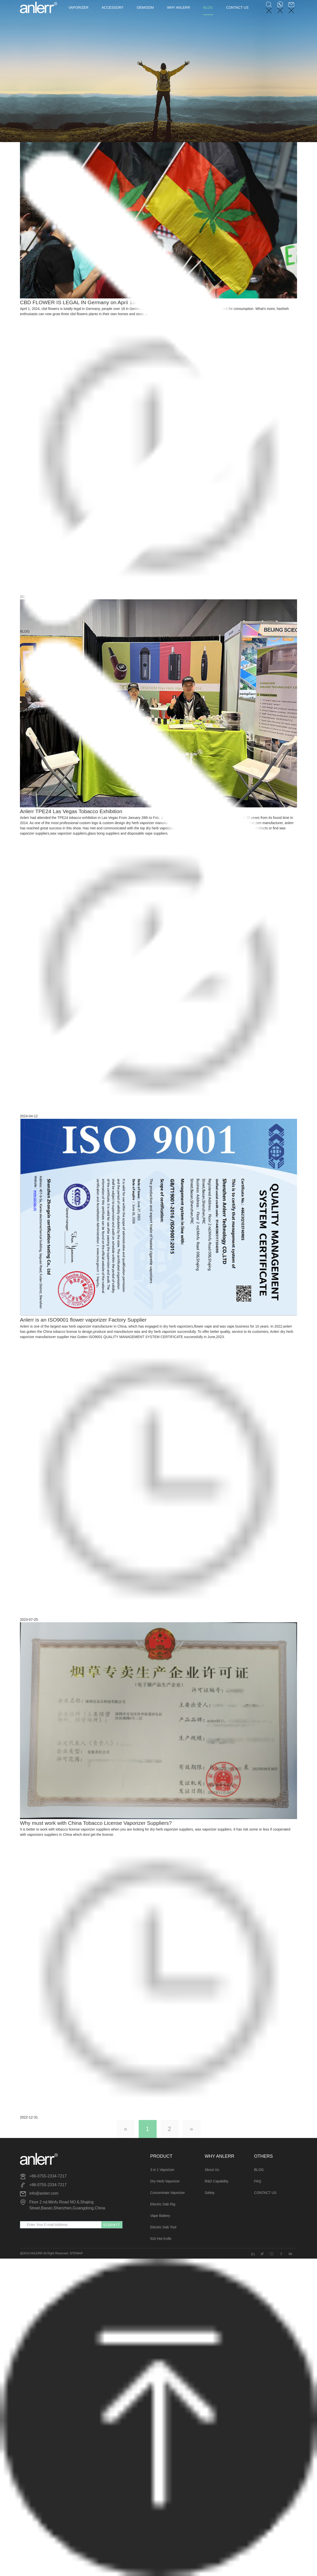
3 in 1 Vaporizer (162, 2170)
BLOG (208, 7)
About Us (212, 2170)
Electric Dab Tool (163, 2227)
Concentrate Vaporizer (167, 2193)
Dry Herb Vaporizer (165, 2181)
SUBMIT (111, 2225)
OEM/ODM (145, 7)
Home (24, 145)
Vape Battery (160, 2216)
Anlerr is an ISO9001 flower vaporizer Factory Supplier (83, 1320)
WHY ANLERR (178, 7)
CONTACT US (237, 7)
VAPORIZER (79, 7)
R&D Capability (216, 2181)
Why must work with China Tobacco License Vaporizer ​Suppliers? (96, 1823)
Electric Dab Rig (162, 2204)
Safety (210, 2193)
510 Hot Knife (160, 2239)
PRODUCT (161, 2156)
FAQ (257, 2181)
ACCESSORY (112, 7)
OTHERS (263, 2156)
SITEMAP (76, 2253)
